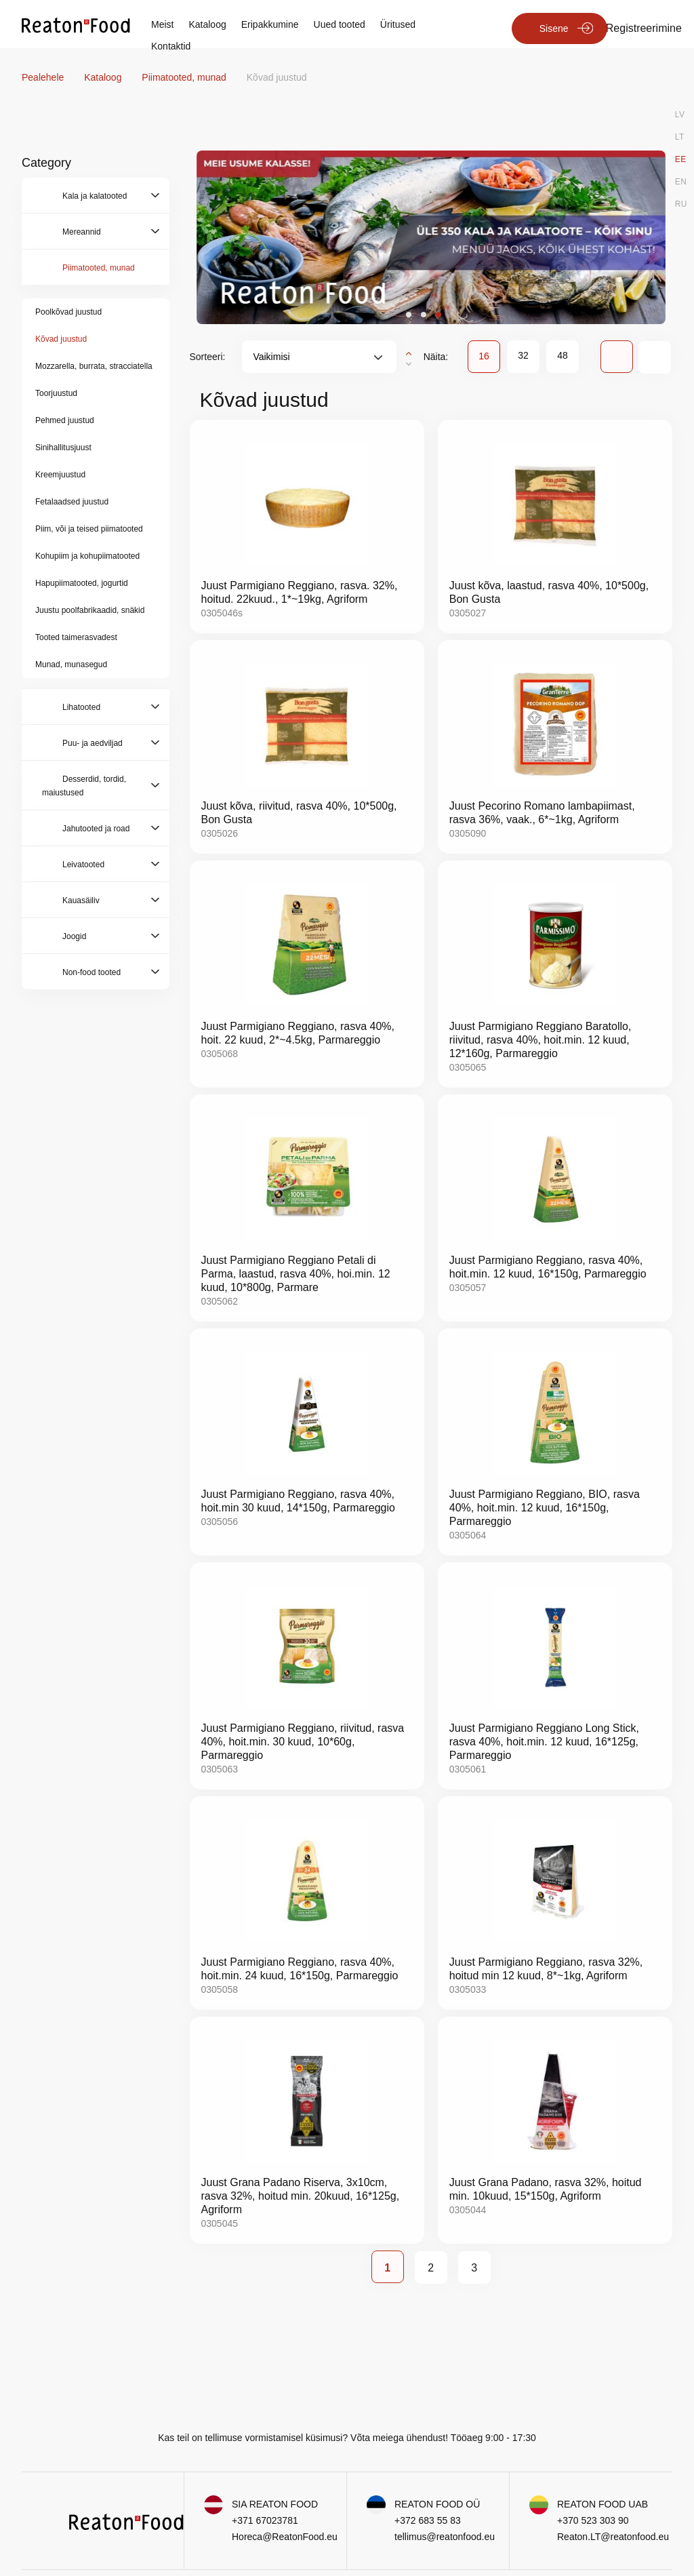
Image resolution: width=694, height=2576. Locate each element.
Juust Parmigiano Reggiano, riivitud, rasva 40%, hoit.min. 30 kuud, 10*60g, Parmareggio (303, 1741)
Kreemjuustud (60, 474)
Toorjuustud (56, 393)
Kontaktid (170, 46)
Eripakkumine (270, 24)
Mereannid (81, 232)
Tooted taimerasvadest (76, 637)
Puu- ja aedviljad (92, 743)
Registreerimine (644, 28)
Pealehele (44, 77)
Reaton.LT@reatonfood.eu (613, 2536)
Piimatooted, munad (185, 77)
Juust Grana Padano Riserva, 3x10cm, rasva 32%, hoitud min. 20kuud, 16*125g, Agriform (300, 2196)
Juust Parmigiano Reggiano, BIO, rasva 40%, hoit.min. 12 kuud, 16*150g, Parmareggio (544, 1507)
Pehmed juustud (64, 420)
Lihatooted (81, 707)
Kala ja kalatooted (94, 196)
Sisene (554, 28)
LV (680, 114)
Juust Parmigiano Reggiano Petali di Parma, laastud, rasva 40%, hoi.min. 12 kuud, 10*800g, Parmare (295, 1273)
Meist (162, 24)
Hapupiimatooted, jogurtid (81, 583)
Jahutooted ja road (95, 828)
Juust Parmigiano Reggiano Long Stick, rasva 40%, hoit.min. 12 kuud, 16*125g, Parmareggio (544, 1741)
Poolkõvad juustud (68, 312)
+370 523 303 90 (593, 2520)
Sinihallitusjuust (63, 447)
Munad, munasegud (71, 664)
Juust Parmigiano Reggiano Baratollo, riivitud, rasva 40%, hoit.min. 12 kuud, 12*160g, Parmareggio (540, 1040)
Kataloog (207, 24)
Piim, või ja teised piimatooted (89, 529)
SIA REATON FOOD (275, 2504)
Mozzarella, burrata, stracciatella (93, 366)
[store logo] (76, 24)
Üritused (397, 24)
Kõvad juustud (61, 339)
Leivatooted (83, 864)
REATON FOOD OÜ (437, 2504)
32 (523, 355)
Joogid (74, 936)
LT (680, 137)
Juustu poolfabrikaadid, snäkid (89, 610)
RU (681, 204)
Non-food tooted (91, 972)
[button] (408, 315)
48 (562, 355)
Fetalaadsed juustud (71, 502)
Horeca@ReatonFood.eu (285, 2536)
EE (681, 159)
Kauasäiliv (81, 900)
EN (681, 181)
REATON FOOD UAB (602, 2504)
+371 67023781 (265, 2520)
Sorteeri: (208, 356)
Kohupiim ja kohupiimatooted (87, 556)
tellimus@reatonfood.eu (444, 2536)
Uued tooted (339, 24)
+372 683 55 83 (427, 2520)
